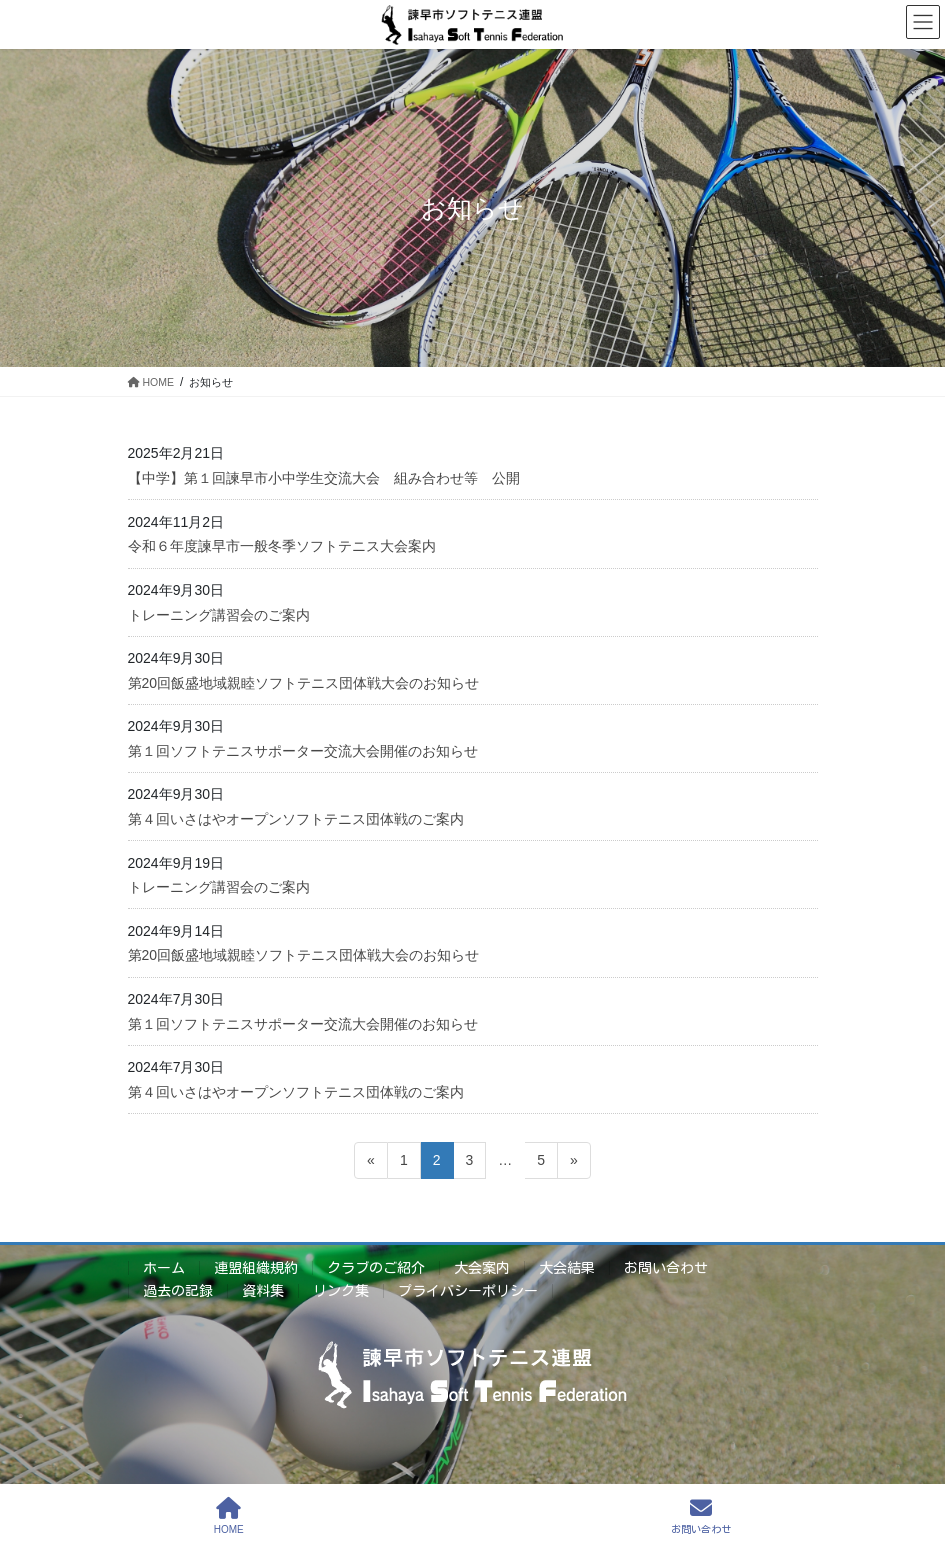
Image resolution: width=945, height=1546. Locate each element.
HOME (229, 1515)
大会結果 (567, 1268)
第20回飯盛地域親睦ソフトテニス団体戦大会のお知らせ (304, 683)
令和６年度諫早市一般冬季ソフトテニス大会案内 (282, 546)
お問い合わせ (666, 1268)
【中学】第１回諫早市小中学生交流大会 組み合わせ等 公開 (324, 478)
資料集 (263, 1291)
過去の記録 (178, 1291)
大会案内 (482, 1268)
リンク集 (341, 1291)
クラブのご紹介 (376, 1268)
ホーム (164, 1268)
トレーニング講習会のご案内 (219, 615)
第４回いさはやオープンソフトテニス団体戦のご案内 (296, 819)
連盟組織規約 (256, 1268)
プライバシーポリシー (468, 1291)
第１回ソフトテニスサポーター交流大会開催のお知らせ (303, 751)
